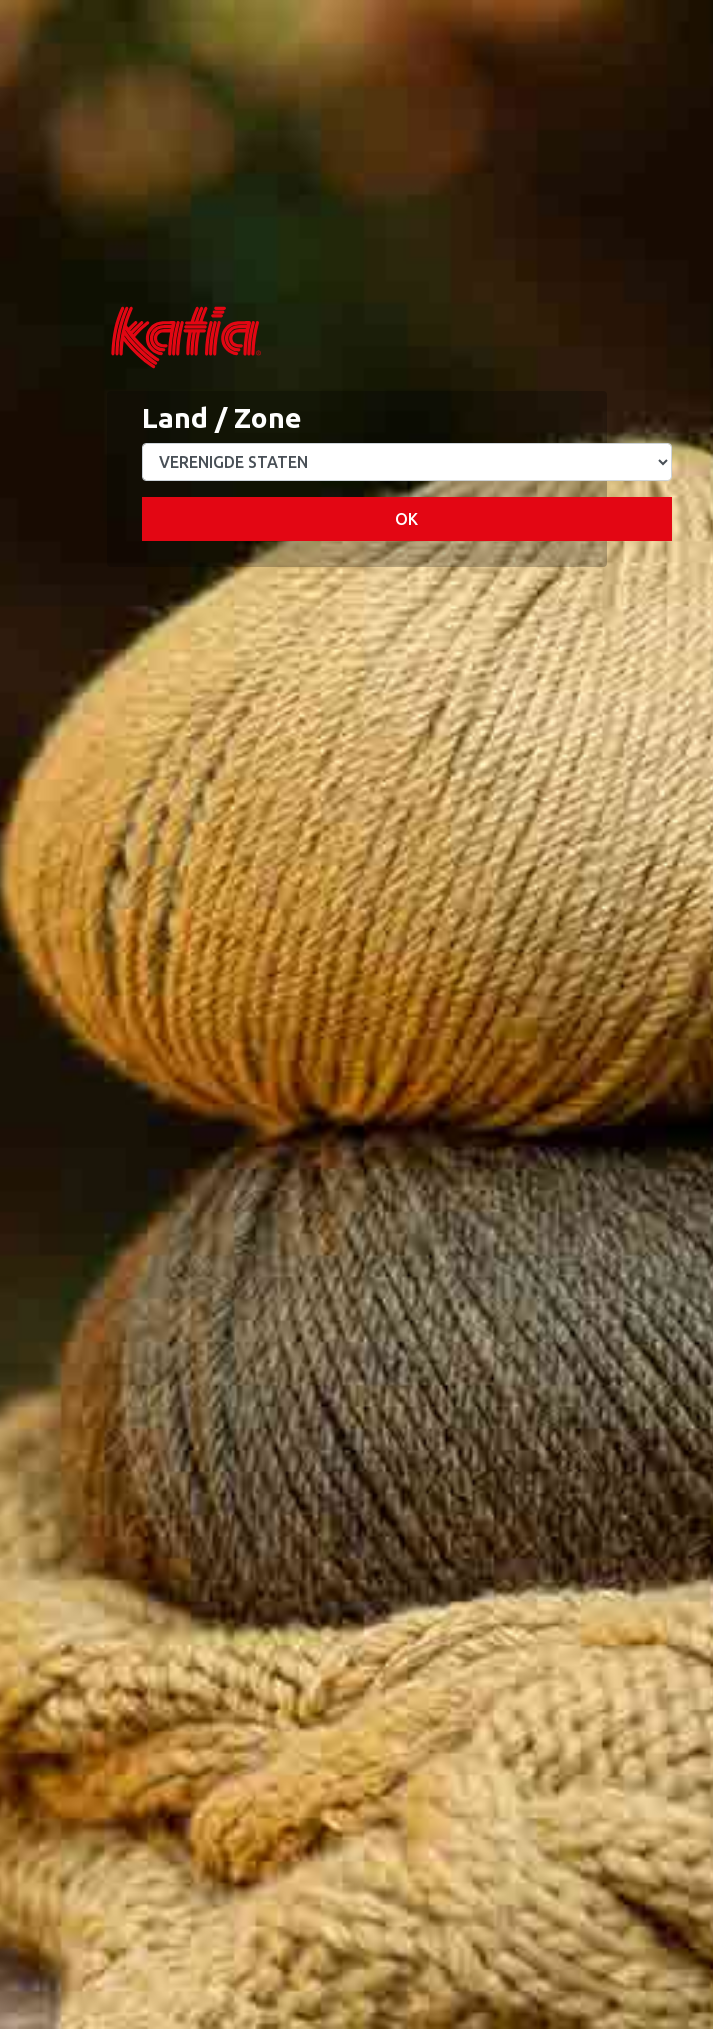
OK (406, 519)
